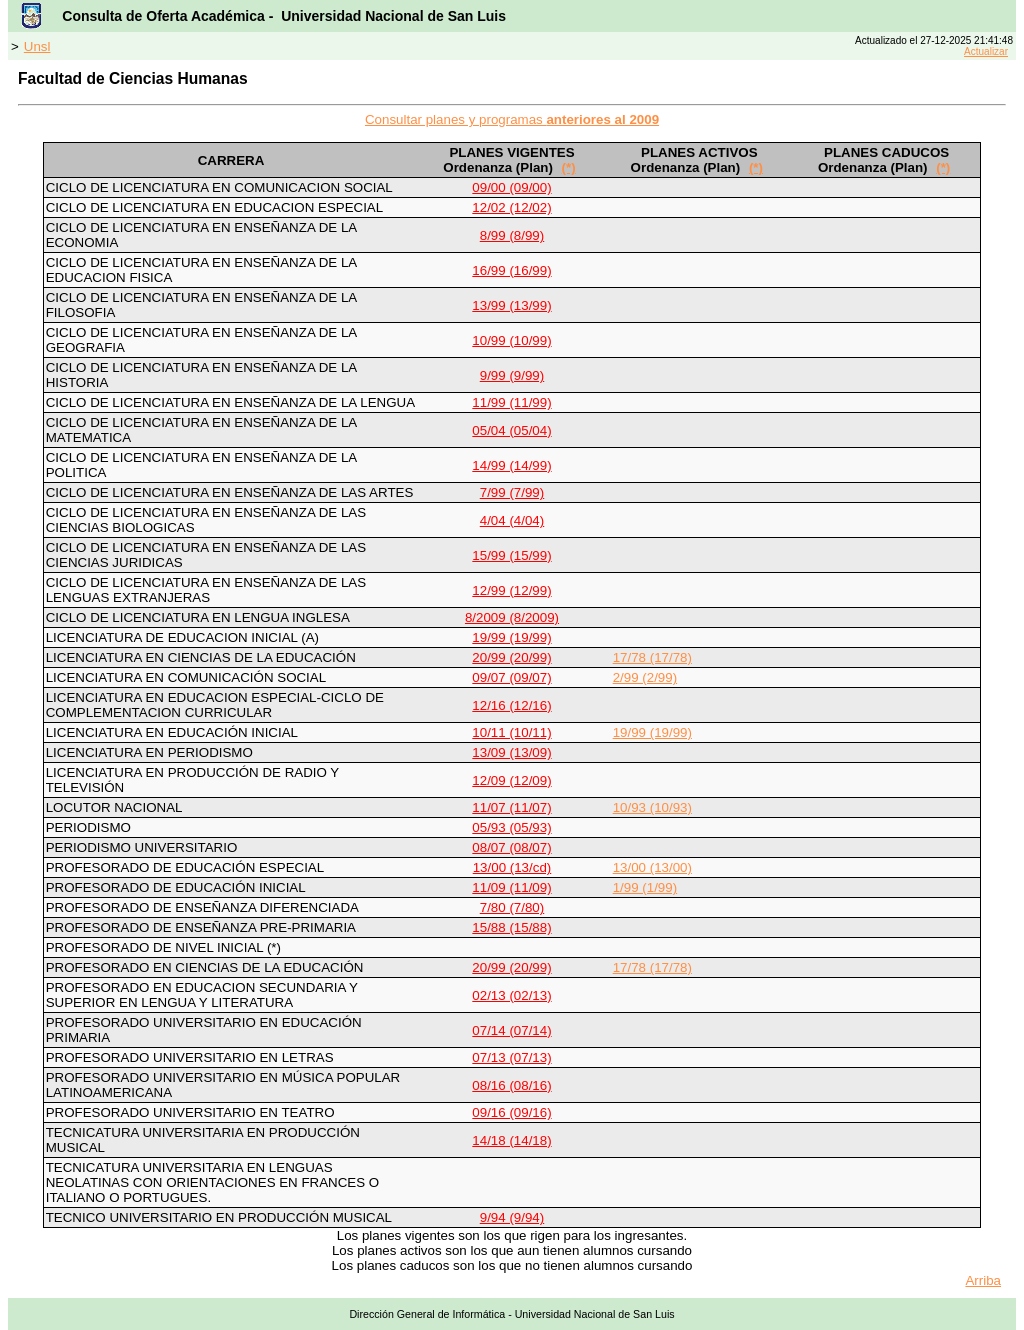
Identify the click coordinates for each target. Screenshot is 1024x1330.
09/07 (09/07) (511, 677)
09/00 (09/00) (511, 187)
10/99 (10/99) (511, 340)
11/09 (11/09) (511, 887)
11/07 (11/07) (511, 807)
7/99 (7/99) (512, 492)
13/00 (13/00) (652, 867)
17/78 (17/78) (652, 657)
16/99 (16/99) (511, 270)
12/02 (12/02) (511, 207)
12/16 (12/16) (511, 705)
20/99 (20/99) (511, 657)
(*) (569, 167)
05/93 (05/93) (511, 827)
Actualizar (986, 51)
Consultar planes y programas (512, 119)
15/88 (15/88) (511, 927)
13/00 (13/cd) (512, 867)
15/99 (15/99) (511, 555)
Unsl (37, 46)
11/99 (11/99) (511, 402)
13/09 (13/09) (511, 752)
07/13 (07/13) (511, 1057)
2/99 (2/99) (645, 677)
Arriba (983, 1280)
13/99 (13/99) (511, 305)
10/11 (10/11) (511, 732)
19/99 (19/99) (511, 637)
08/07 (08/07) (511, 847)
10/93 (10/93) (652, 807)
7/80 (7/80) (512, 907)
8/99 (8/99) (512, 235)
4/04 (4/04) (512, 520)
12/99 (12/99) (511, 590)
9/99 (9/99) (512, 375)
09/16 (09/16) (511, 1112)
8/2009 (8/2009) (512, 617)
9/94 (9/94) (512, 1217)
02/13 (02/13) (511, 995)
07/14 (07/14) (511, 1030)
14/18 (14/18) (511, 1140)
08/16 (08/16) (511, 1085)
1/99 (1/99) (645, 887)
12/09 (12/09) (511, 780)
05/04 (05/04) (511, 430)
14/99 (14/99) (511, 465)
